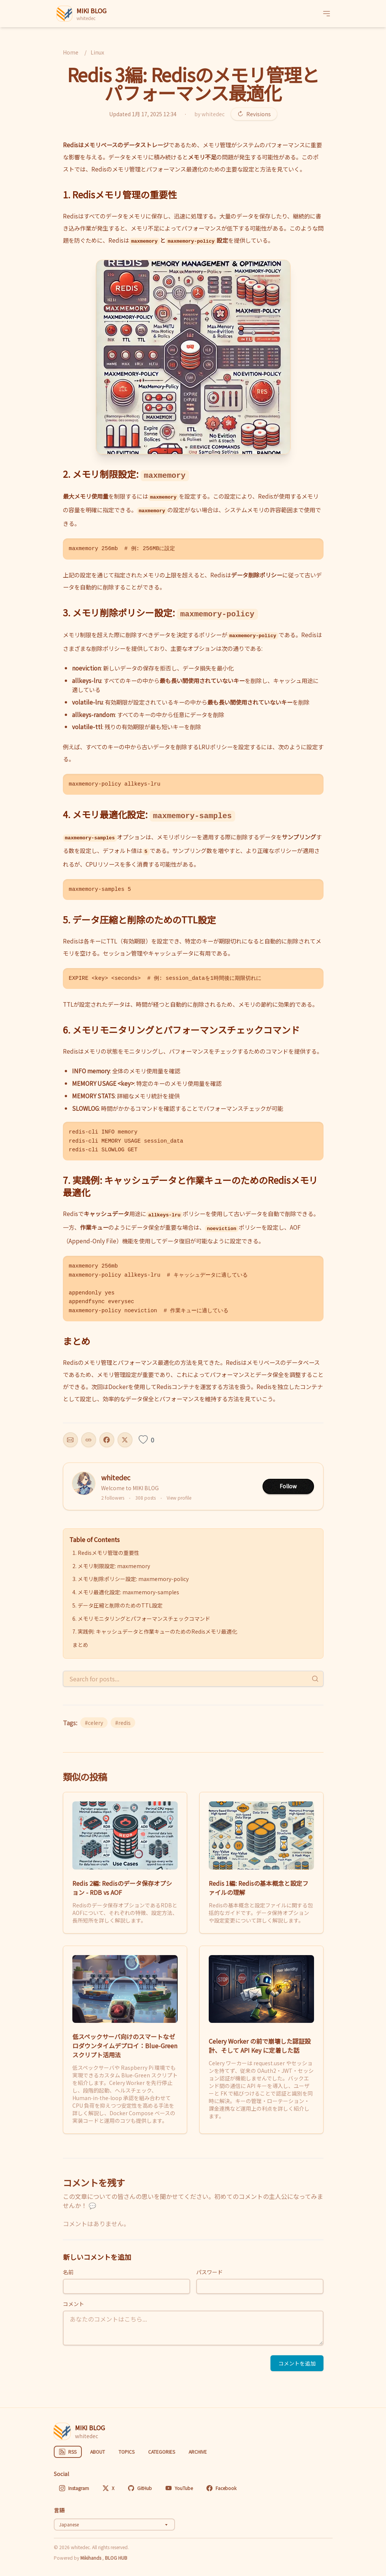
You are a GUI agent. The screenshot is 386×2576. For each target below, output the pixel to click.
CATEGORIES (161, 2451)
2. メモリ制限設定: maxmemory (111, 1566)
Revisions (254, 114)
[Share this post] (70, 1439)
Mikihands (91, 2557)
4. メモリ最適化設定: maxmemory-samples (125, 1592)
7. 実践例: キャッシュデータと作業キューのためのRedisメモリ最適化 (154, 1631)
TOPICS (126, 2451)
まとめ (80, 1644)
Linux (97, 52)
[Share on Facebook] (106, 1439)
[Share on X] (125, 1439)
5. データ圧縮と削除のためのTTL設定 (117, 1605)
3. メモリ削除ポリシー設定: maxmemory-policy (130, 1579)
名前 (68, 2272)
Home (70, 52)
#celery (94, 1722)
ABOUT (97, 2451)
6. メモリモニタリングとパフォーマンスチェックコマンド (141, 1618)
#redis (123, 1722)
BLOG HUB (116, 2557)
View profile (179, 1498)
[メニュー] (326, 14)
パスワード (209, 2272)
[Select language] (114, 2524)
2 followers (112, 1498)
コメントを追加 (297, 2363)
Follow (288, 1486)
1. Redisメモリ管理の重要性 (105, 1552)
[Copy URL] (88, 1439)
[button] (193, 357)
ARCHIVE (198, 2451)
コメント (73, 2304)
